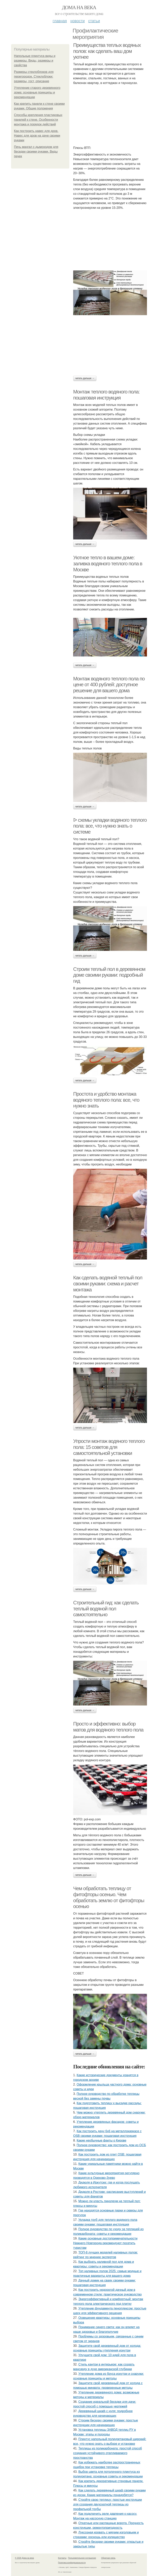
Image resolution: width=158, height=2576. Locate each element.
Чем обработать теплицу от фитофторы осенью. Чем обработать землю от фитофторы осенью (108, 1897)
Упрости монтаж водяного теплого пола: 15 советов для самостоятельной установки (109, 1447)
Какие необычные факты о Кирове (101, 2140)
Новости (77, 21)
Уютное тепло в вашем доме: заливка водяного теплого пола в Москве (107, 563)
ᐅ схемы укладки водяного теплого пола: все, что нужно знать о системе (110, 826)
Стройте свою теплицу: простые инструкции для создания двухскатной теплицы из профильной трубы (107, 2504)
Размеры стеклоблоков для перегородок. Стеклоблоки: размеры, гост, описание (34, 76)
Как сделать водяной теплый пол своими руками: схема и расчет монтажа (107, 1283)
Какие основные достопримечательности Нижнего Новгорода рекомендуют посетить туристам (105, 2243)
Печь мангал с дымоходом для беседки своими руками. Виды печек (36, 151)
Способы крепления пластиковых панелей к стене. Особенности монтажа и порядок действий (38, 119)
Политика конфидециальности (72, 2563)
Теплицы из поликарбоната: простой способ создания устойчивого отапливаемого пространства (107, 2453)
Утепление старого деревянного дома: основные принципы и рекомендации (37, 92)
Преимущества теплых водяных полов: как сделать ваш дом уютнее (107, 51)
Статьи (94, 21)
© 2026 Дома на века (24, 2558)
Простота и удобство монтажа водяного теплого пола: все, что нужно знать (106, 1100)
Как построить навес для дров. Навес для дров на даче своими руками (37, 135)
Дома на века (79, 7)
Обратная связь (108, 2558)
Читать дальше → (84, 378)
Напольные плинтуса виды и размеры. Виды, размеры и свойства (34, 60)
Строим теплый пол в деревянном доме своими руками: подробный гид (109, 975)
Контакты (62, 2558)
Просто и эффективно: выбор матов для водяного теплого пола (108, 1727)
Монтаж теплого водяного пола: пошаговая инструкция (106, 395)
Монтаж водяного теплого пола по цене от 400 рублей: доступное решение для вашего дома (109, 684)
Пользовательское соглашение (82, 2558)
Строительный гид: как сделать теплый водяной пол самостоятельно (106, 1608)
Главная (60, 21)
